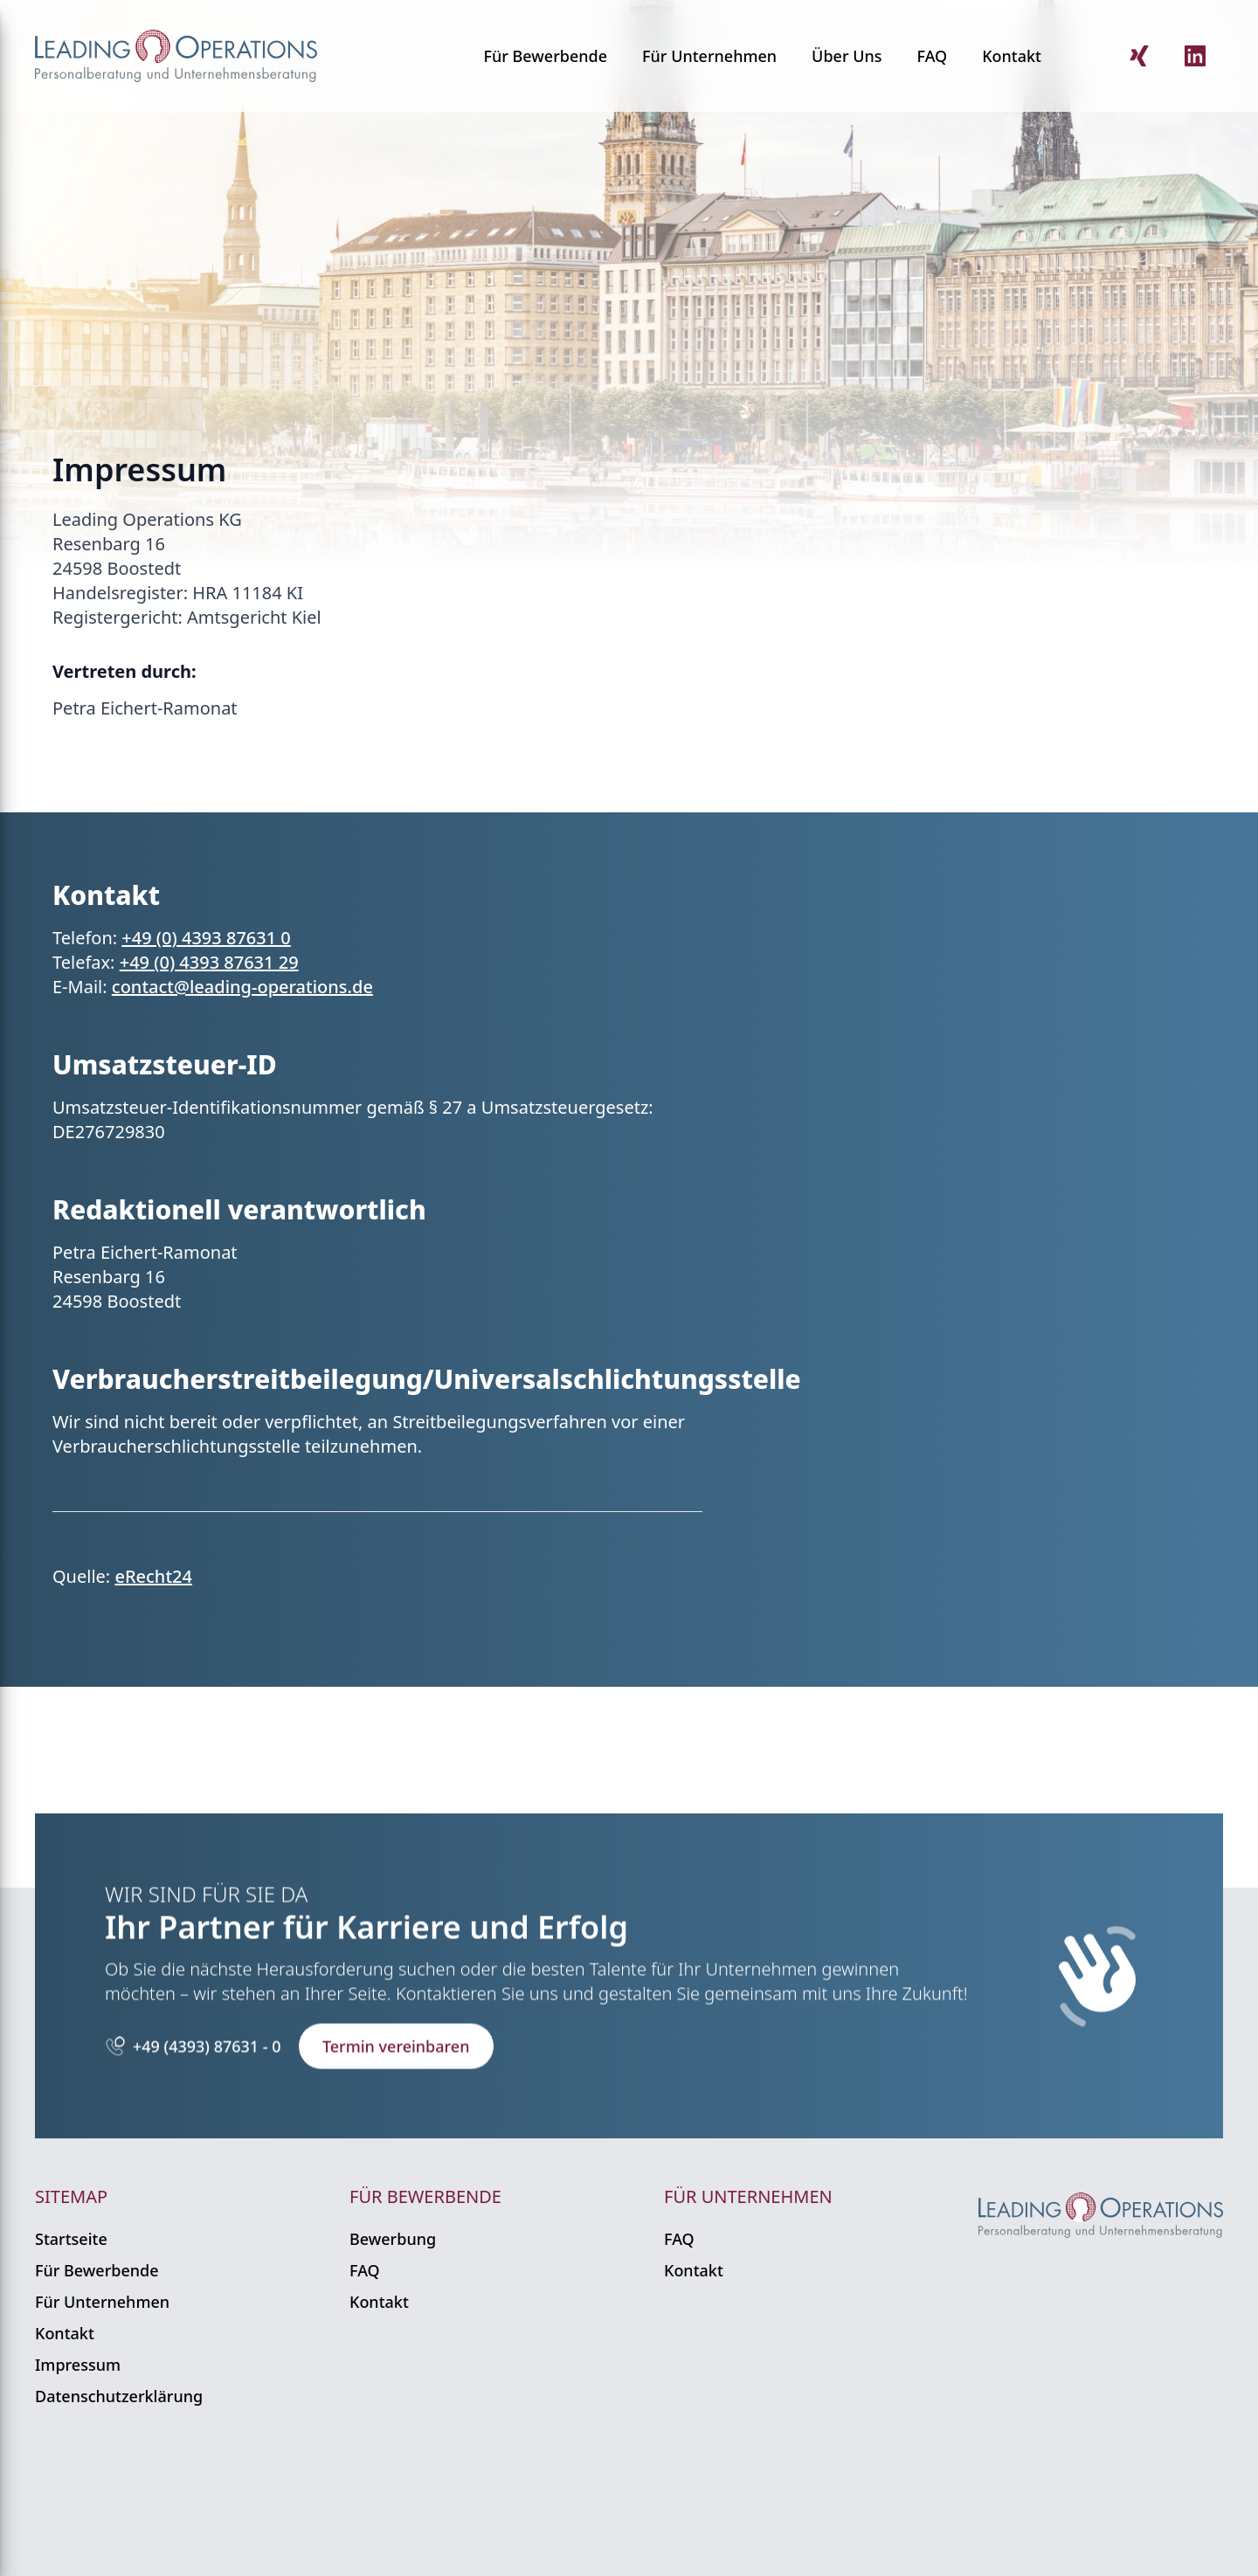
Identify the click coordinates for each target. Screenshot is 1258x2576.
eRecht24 (153, 1576)
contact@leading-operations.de (242, 986)
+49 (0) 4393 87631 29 (209, 962)
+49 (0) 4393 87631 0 (205, 938)
